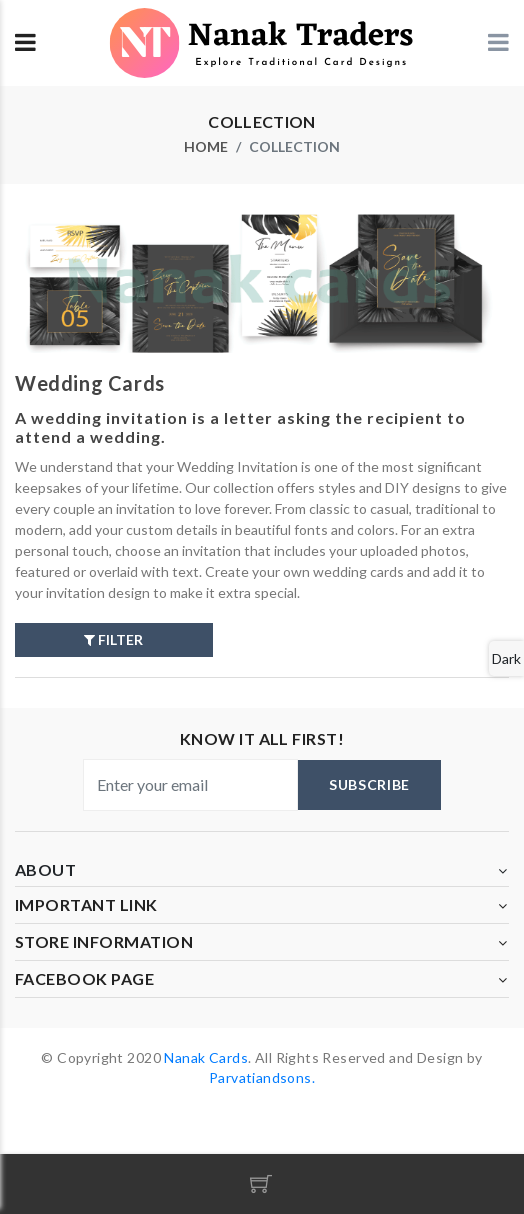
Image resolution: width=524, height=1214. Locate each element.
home (206, 146)
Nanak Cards (206, 1057)
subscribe (369, 784)
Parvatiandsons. (262, 1077)
